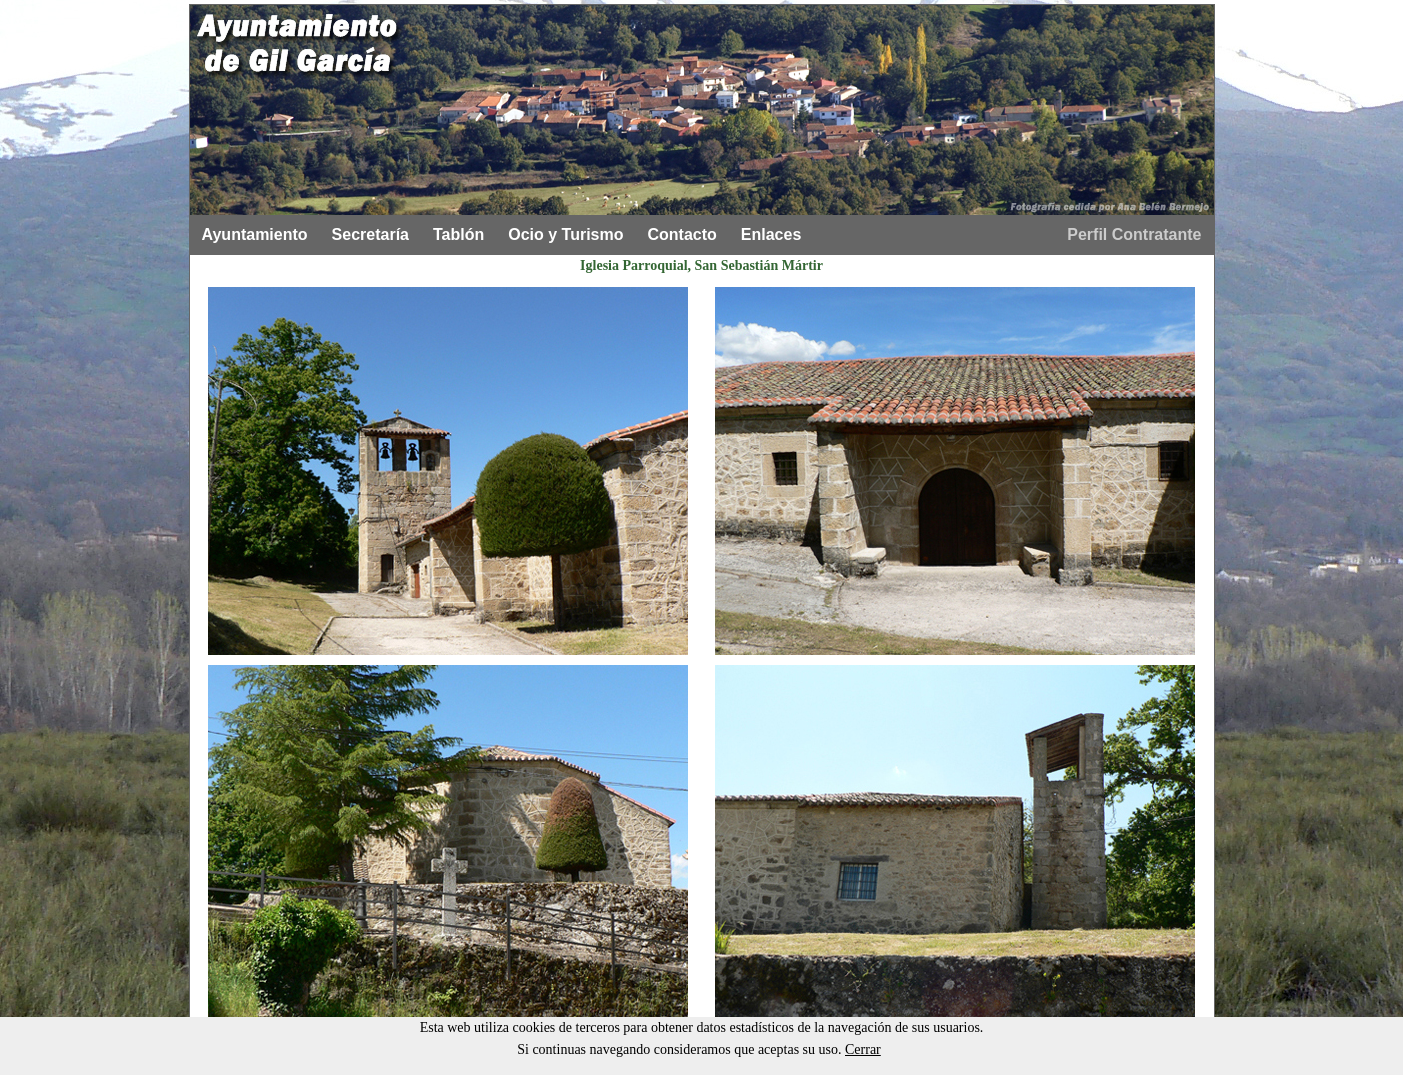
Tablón (458, 234)
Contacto (682, 234)
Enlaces (771, 234)
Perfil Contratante (1134, 234)
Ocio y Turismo (565, 234)
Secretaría (370, 234)
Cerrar (863, 1049)
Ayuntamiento (255, 234)
